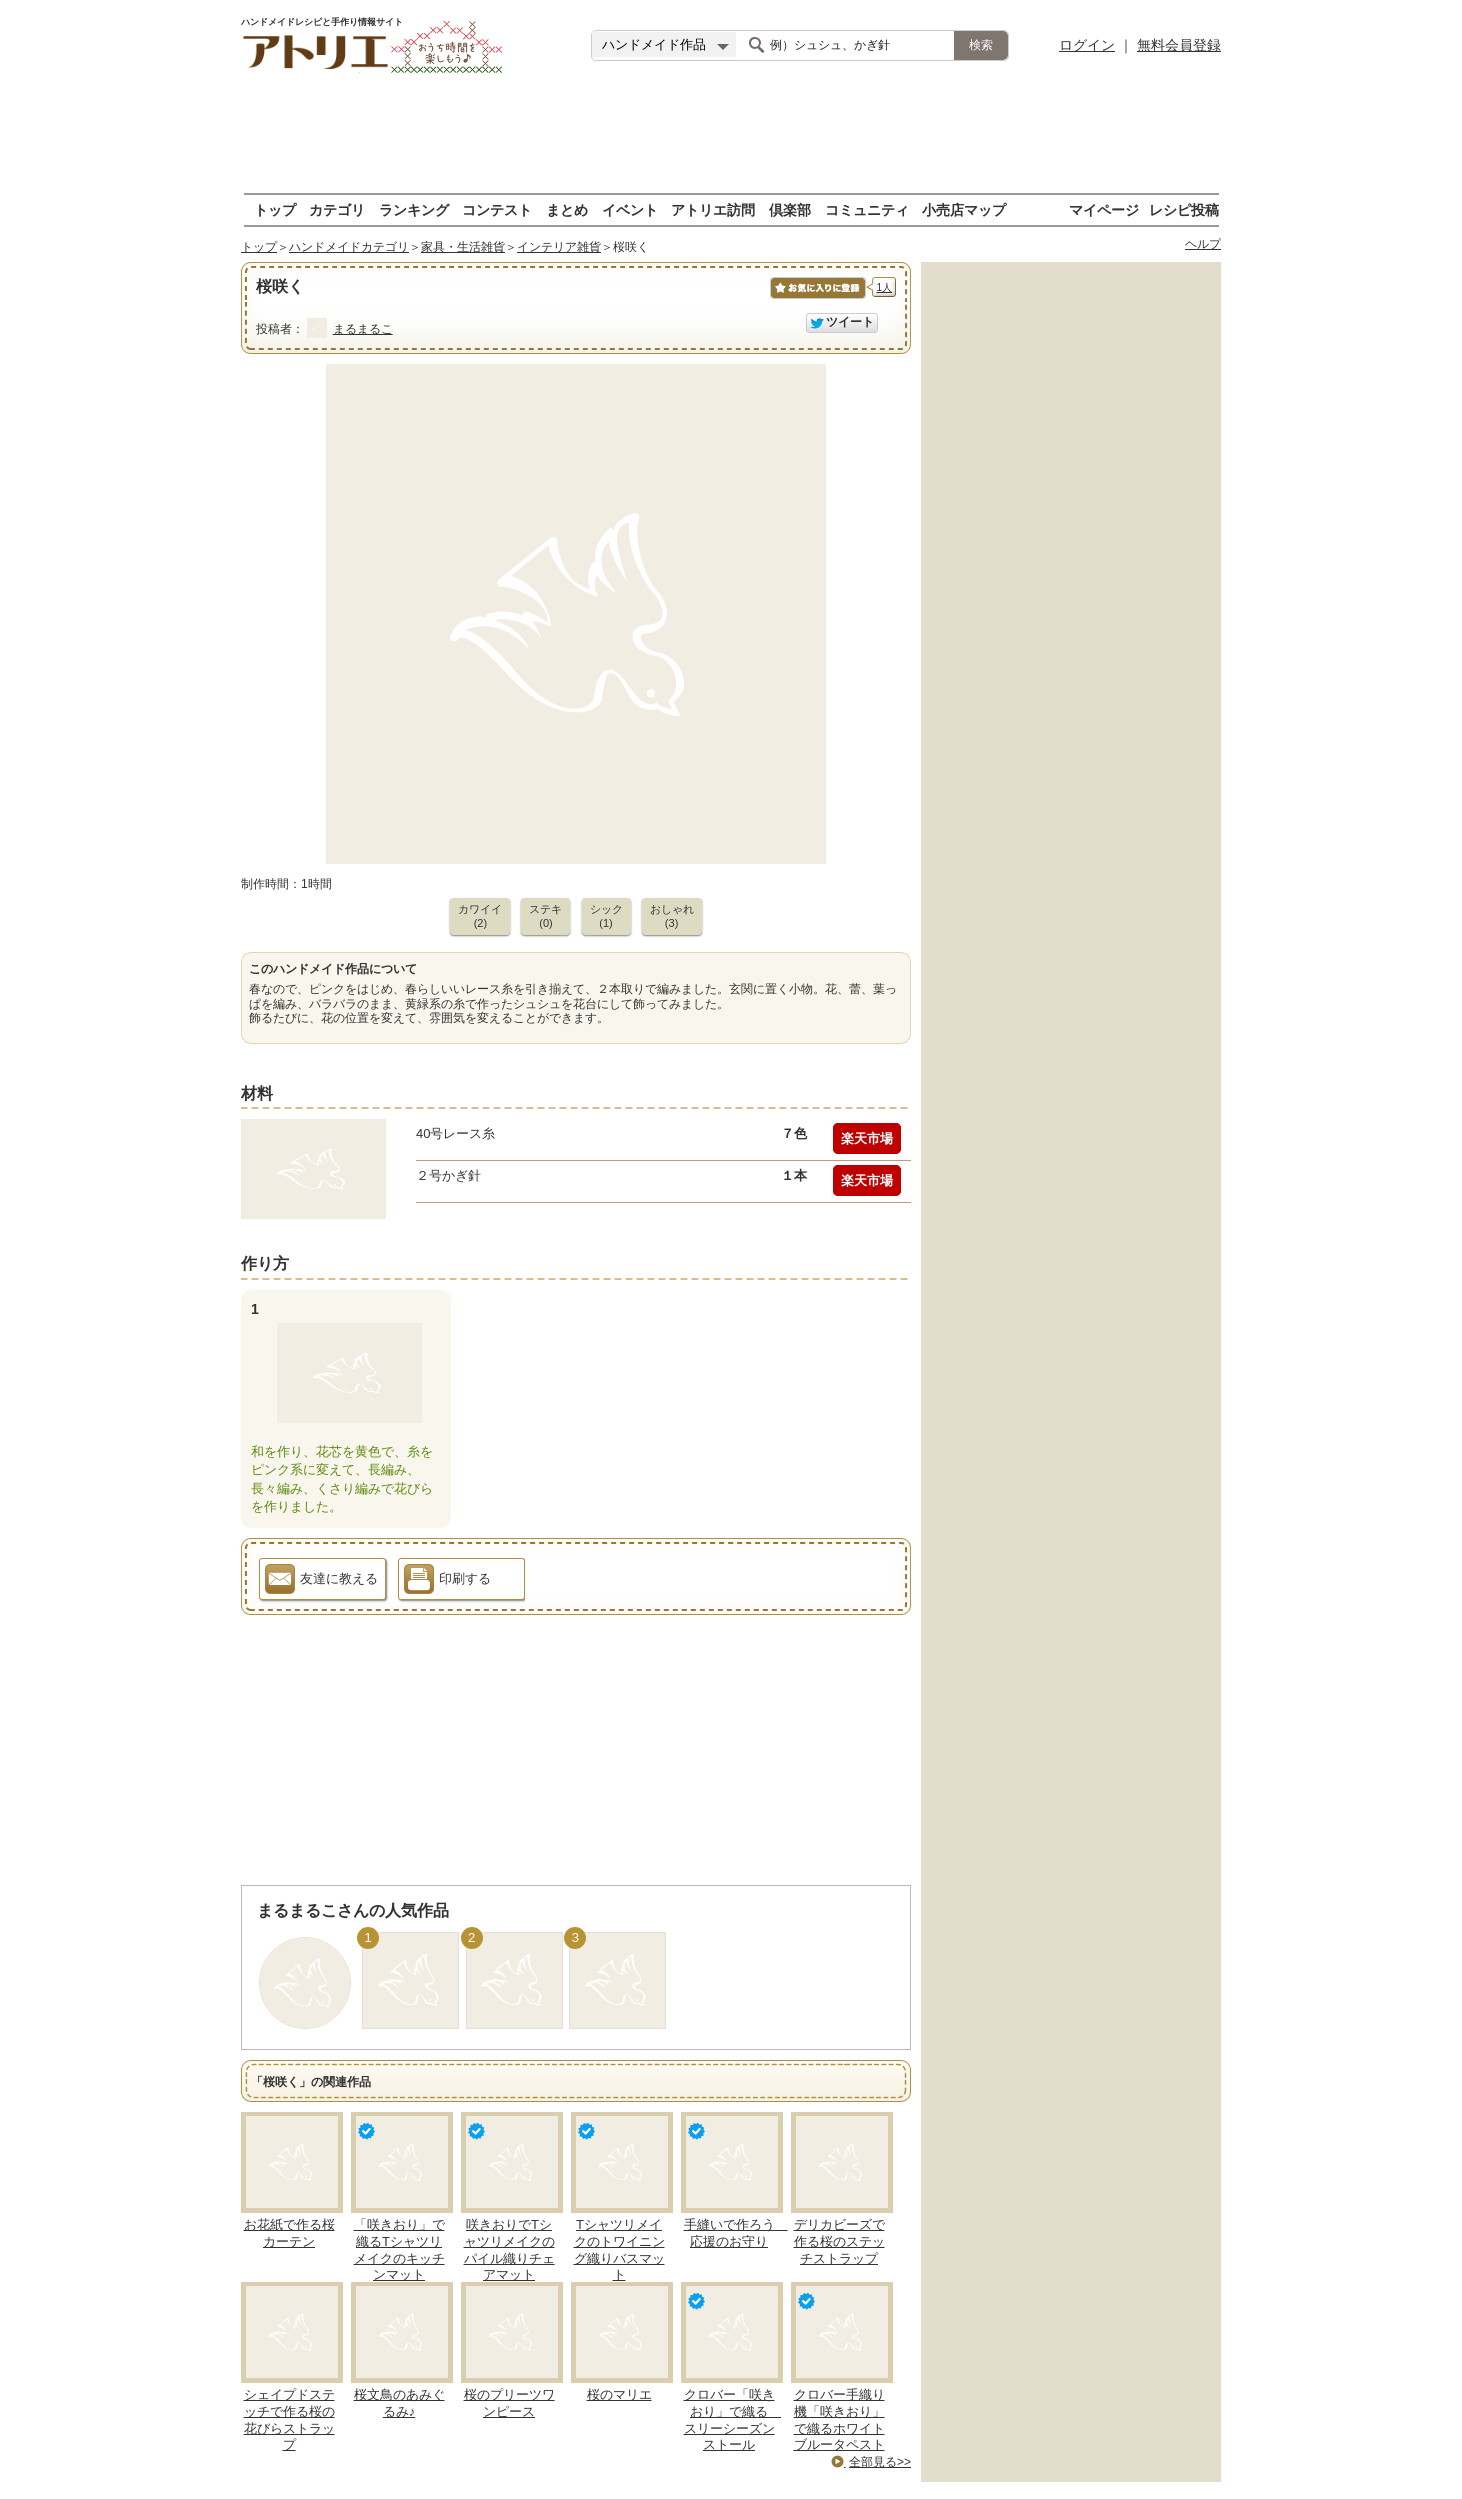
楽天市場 (867, 1138)
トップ (275, 209)
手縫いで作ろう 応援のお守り (736, 2233)
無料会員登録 (1179, 45)
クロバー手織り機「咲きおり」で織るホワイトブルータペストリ (839, 2428)
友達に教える (321, 1582)
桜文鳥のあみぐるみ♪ (399, 2403)
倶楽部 (790, 209)
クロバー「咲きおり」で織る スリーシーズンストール (733, 2420)
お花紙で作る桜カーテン (289, 2233)
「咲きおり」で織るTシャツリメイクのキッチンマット (399, 2250)
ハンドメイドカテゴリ (349, 247)
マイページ (1104, 209)
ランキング (414, 209)
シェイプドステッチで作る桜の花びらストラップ (289, 2420)
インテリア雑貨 (559, 247)
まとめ (567, 209)
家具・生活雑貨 (463, 247)
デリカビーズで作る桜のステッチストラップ (839, 2241)
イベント (630, 209)
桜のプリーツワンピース (509, 2403)
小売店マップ (964, 209)
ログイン (1087, 45)
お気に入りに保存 (816, 298)
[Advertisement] (731, 135)
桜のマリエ (619, 2394)
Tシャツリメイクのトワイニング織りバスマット (619, 2250)
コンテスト (497, 209)
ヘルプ (1203, 244)
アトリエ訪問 (713, 209)
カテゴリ (337, 209)
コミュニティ (867, 209)
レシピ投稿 (1184, 209)
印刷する (447, 1582)
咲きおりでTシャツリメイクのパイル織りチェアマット (509, 2250)
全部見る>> (880, 2462)
